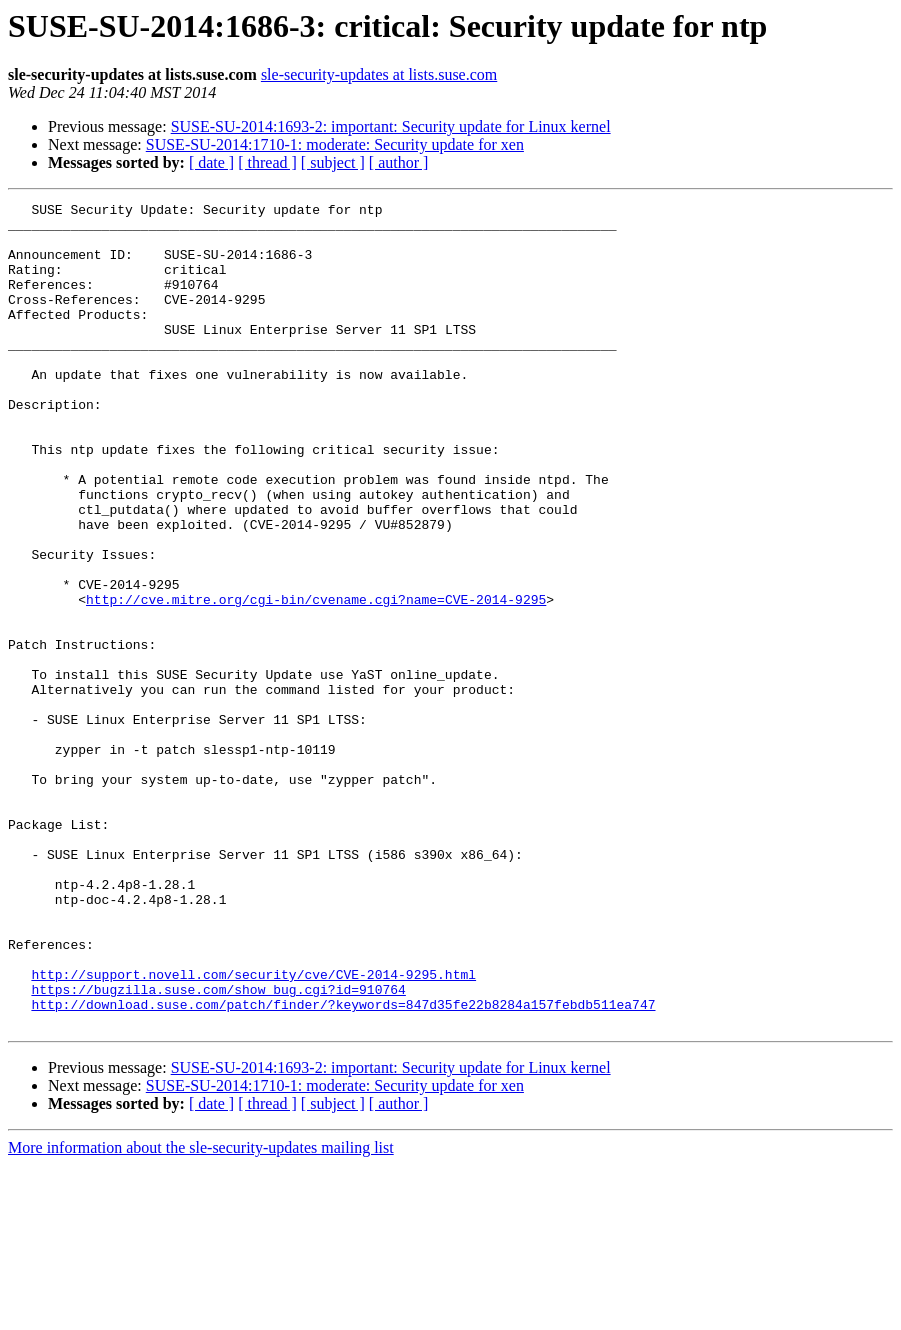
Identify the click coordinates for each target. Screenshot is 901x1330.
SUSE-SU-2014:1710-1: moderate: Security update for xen (335, 144)
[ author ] (399, 162)
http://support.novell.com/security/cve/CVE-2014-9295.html (253, 1130)
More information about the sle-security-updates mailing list (201, 1312)
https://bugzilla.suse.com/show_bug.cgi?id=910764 (218, 1148)
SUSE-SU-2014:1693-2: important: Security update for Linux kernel (391, 126)
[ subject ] (333, 162)
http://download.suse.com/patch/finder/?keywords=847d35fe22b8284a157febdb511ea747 (343, 1166)
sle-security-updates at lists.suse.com (379, 74)
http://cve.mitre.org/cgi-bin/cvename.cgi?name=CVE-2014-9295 (316, 680)
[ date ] (211, 162)
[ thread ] (267, 162)
